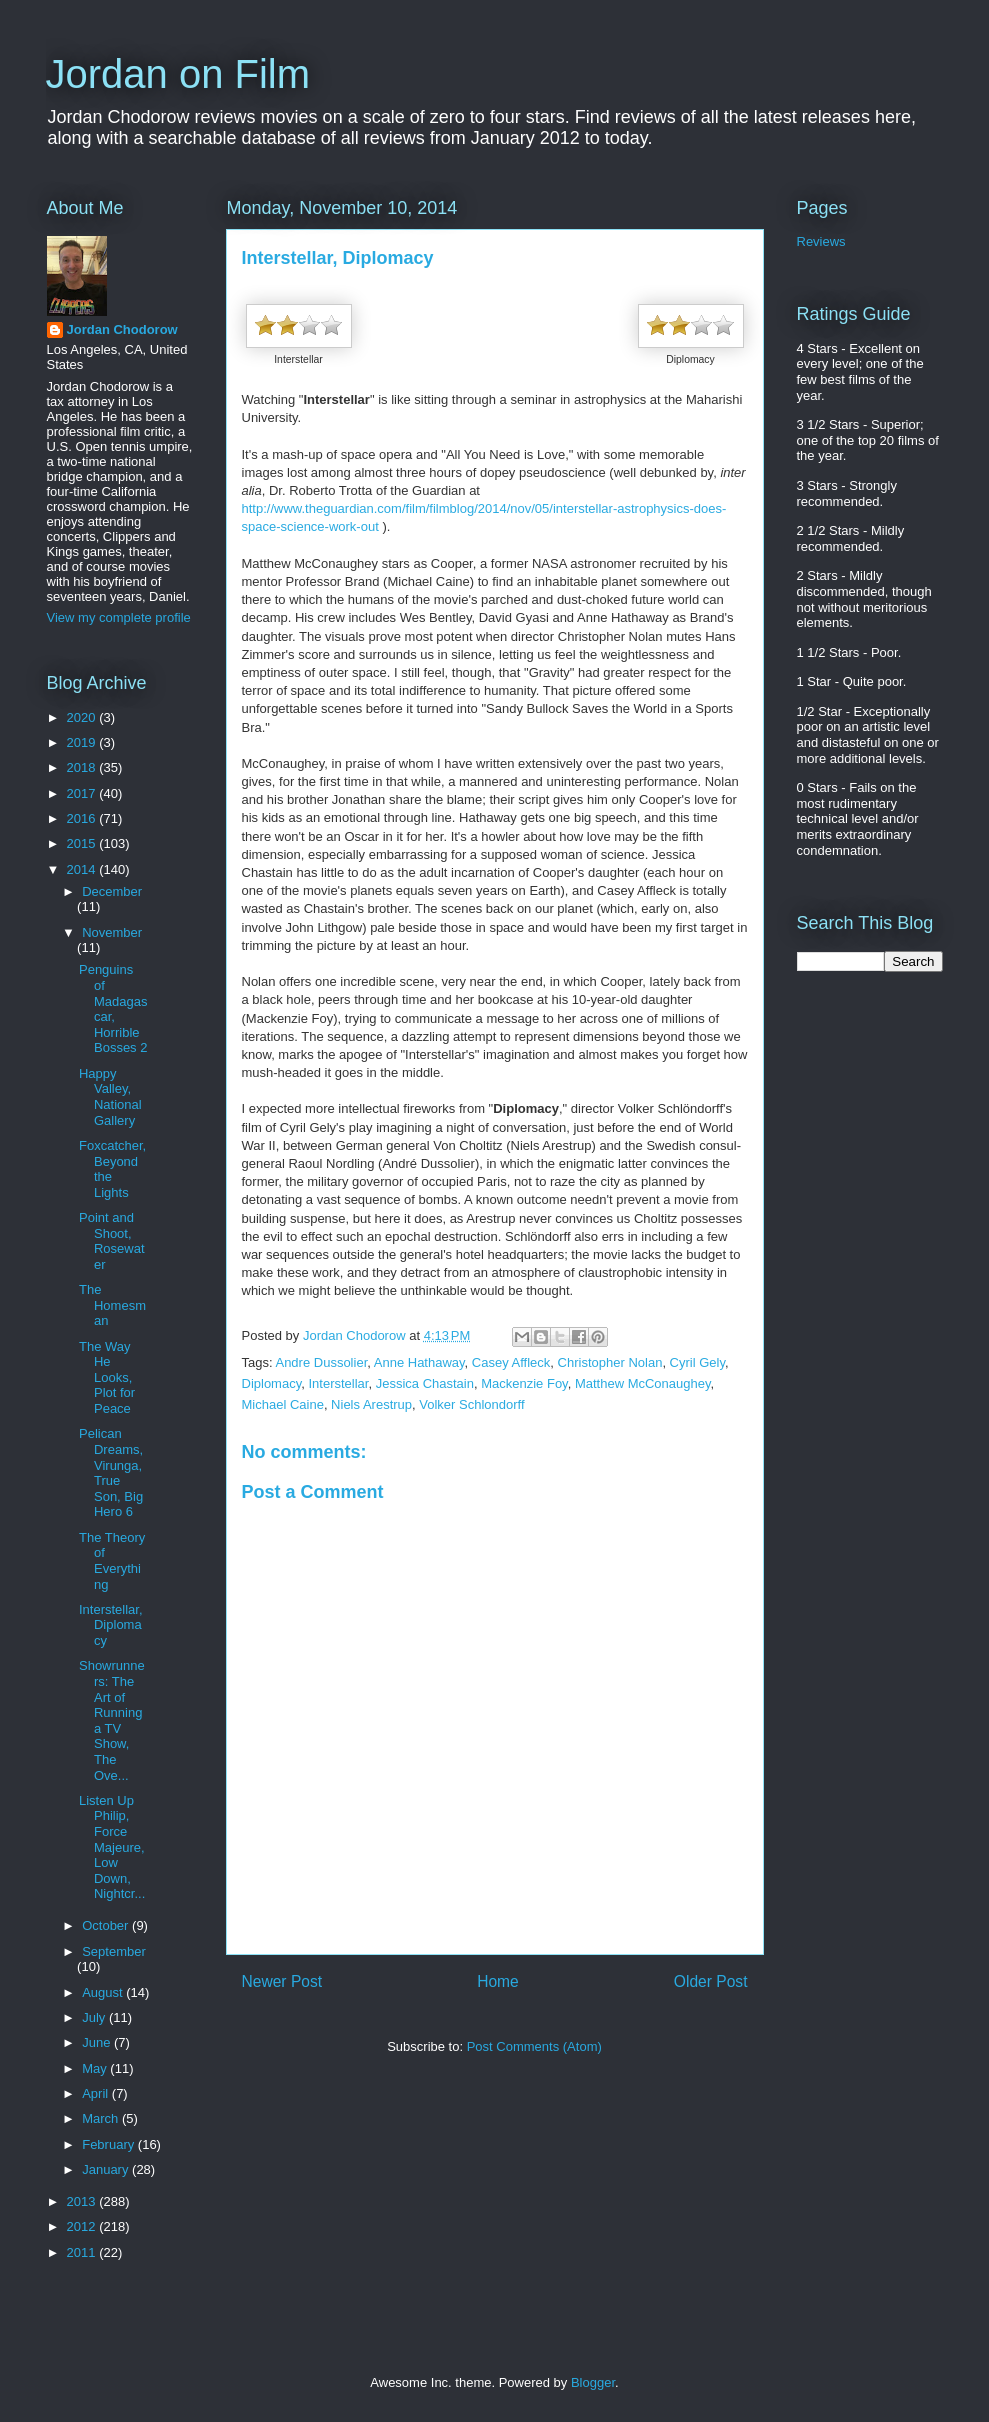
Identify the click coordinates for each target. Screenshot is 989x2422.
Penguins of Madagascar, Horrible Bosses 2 (113, 1008)
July (95, 2017)
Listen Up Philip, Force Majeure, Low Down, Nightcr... (112, 1847)
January (107, 2169)
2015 (83, 843)
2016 (83, 818)
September (114, 1951)
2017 (83, 793)
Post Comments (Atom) (534, 2046)
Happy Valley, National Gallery (110, 1097)
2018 (83, 767)
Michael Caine (283, 1404)
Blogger (593, 2382)
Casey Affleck (511, 1362)
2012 (83, 2226)
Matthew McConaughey (643, 1383)
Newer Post (282, 1981)
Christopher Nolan (610, 1362)
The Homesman (112, 1305)
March (102, 2118)
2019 (83, 742)
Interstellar (338, 1383)
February (110, 2144)
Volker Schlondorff (471, 1404)
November (112, 932)
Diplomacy (272, 1383)
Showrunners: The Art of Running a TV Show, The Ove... (112, 1720)
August (104, 1992)
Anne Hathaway (419, 1362)
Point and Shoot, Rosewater (112, 1241)
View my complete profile (119, 617)
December (112, 891)
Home (498, 1981)
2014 (83, 869)
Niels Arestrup (371, 1404)
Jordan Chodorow (122, 329)
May (96, 2068)
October (107, 1925)
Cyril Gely (697, 1362)
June (98, 2042)
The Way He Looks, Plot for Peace (107, 1377)
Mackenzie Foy (524, 1383)
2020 (83, 717)
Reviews (821, 241)
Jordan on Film (178, 74)
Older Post (711, 1981)
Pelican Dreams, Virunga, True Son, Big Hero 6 (111, 1472)
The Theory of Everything (112, 1561)
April (97, 2093)
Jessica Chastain (425, 1383)
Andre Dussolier (321, 1362)
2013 (83, 2201)
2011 (83, 2252)
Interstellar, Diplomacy (111, 1625)
